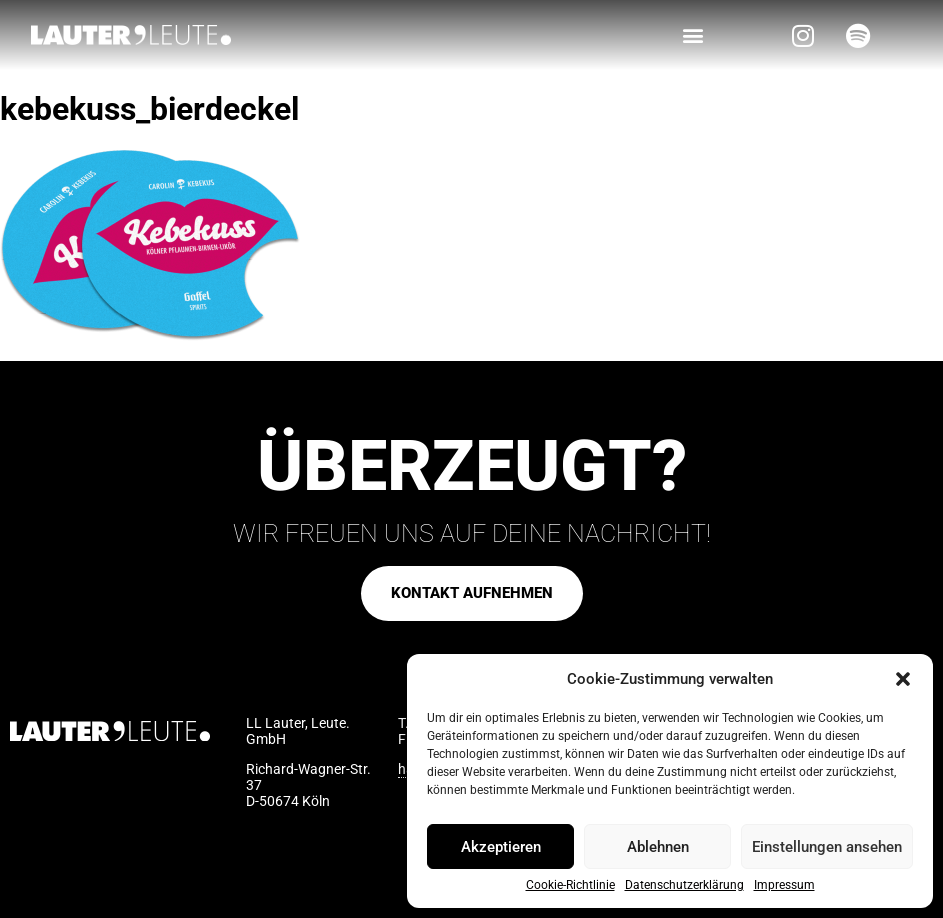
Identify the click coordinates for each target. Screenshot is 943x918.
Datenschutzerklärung (684, 885)
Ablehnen (658, 847)
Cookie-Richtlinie (570, 885)
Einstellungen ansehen (827, 847)
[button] (903, 679)
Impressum (784, 885)
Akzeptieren (501, 847)
